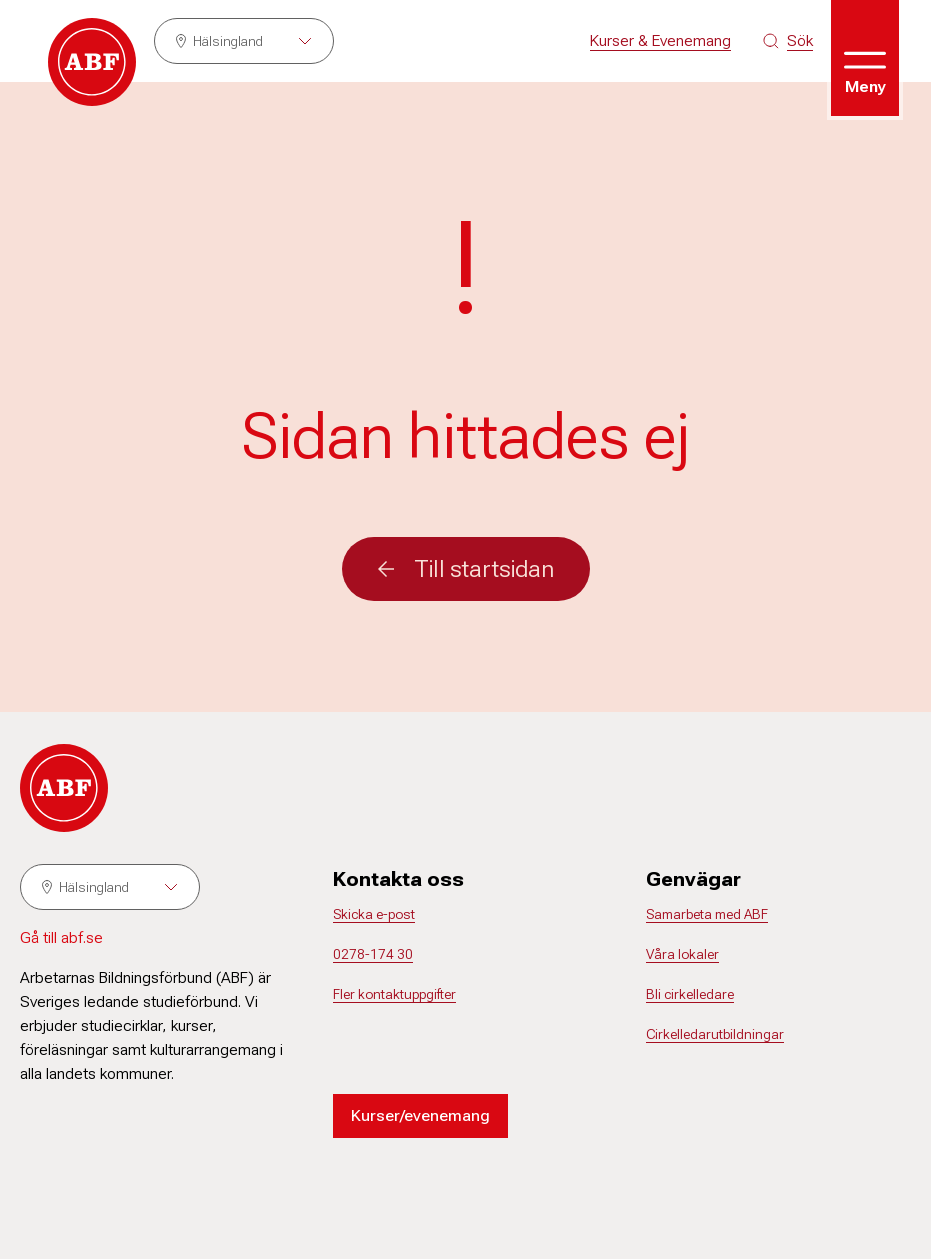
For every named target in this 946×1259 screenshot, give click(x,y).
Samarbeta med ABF (707, 914)
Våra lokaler (682, 954)
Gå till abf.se (61, 937)
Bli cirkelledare (690, 994)
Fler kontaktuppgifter (394, 994)
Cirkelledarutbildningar (715, 1034)
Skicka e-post (374, 914)
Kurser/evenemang (420, 1115)
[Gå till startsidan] (92, 62)
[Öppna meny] (865, 58)
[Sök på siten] (788, 41)
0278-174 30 (373, 954)
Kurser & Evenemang (660, 40)
